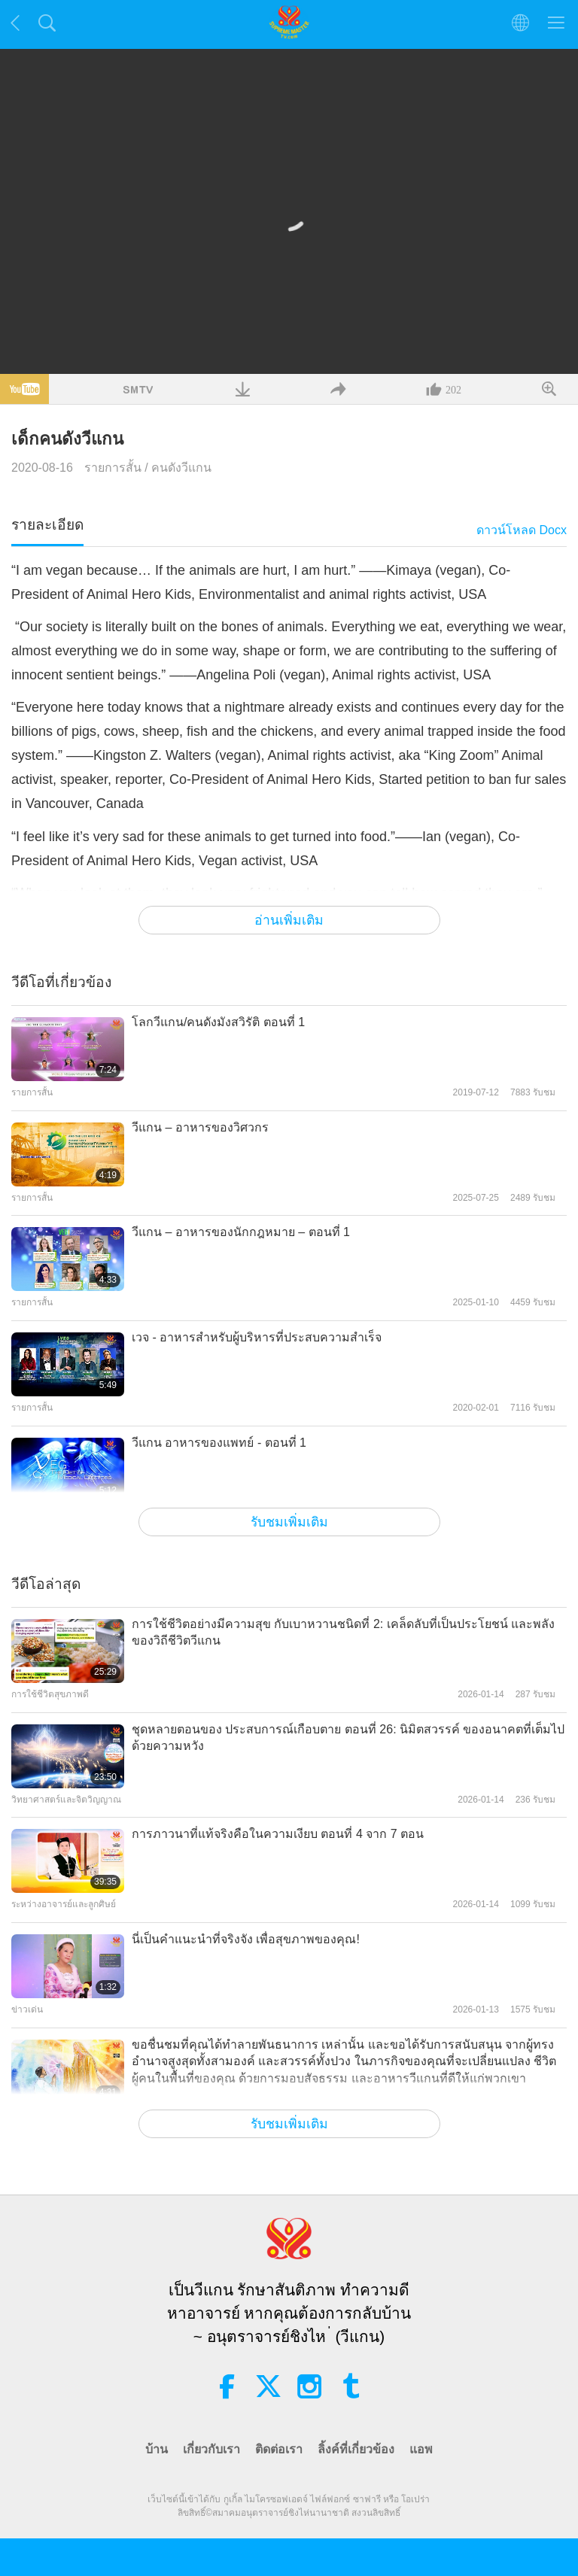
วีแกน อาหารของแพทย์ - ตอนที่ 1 (219, 1442)
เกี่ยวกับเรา (211, 2449)
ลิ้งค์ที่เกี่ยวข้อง (356, 2449)
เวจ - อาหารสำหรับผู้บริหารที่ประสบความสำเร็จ (257, 1337)
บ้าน (156, 2449)
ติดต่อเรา (279, 2449)
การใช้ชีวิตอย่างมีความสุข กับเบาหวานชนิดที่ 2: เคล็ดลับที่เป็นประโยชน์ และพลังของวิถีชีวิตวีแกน (343, 1632)
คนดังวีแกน (181, 467)
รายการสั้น (112, 467)
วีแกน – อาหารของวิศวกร (200, 1127)
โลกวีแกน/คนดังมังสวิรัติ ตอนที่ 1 (218, 1022)
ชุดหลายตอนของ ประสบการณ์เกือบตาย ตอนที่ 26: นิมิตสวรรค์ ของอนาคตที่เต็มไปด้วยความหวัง (348, 1737)
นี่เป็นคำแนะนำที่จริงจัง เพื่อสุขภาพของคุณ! (246, 1939)
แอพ (421, 2449)
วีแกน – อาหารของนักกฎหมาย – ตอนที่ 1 (241, 1232)
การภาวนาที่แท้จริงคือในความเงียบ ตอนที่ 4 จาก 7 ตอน (278, 1833)
